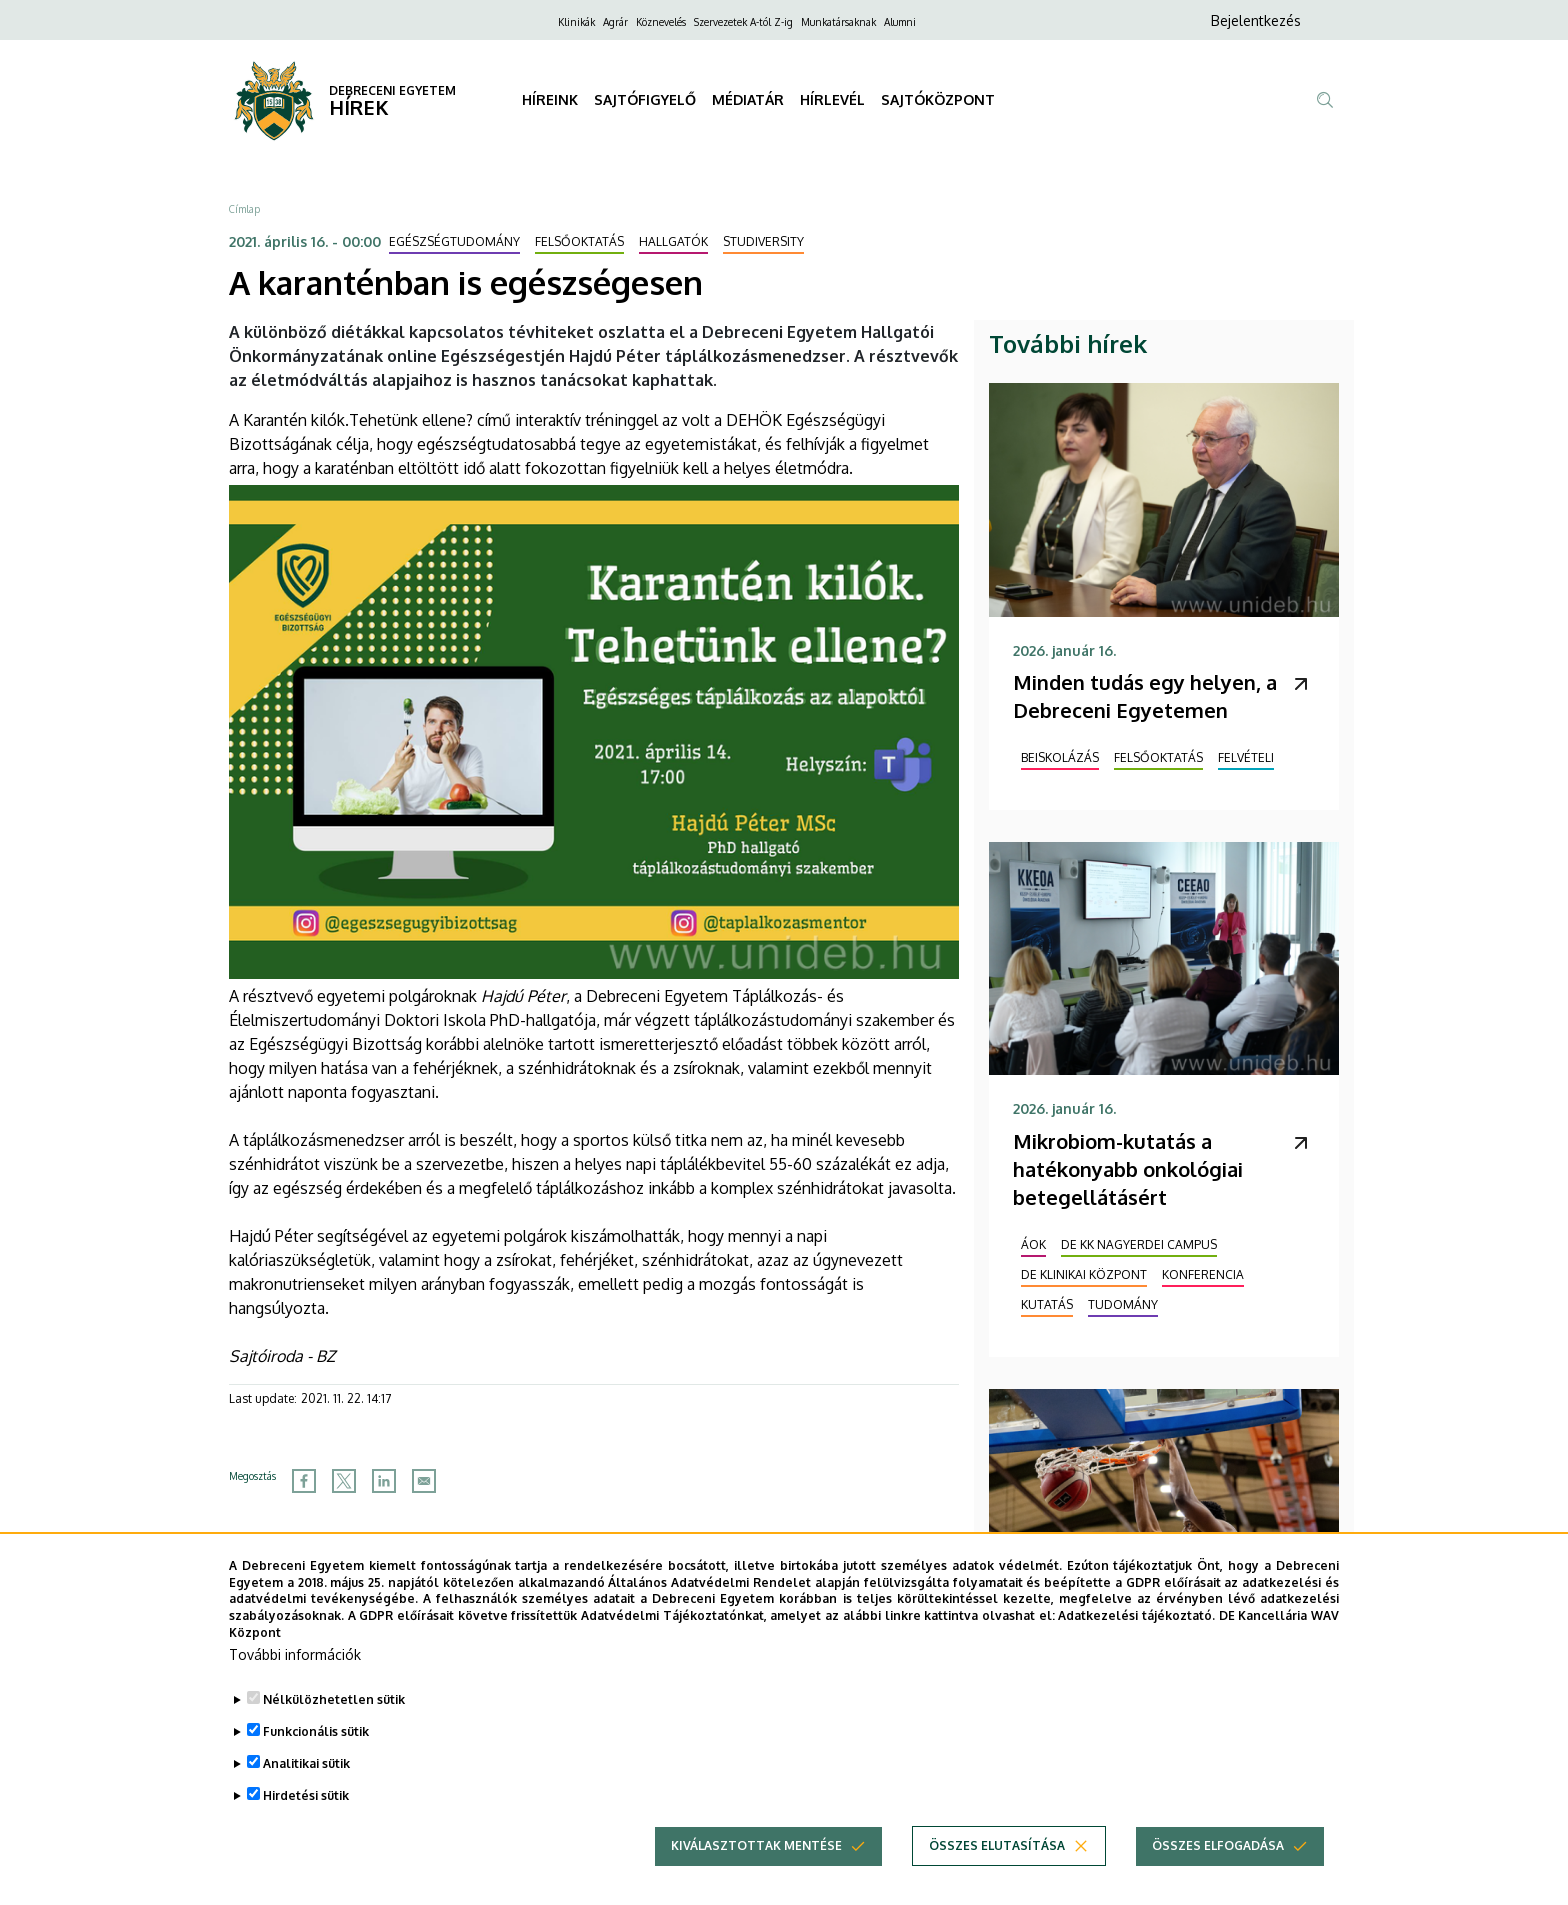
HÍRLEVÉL (832, 99)
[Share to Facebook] (304, 1481)
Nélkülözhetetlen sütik (334, 1732)
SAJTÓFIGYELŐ (645, 99)
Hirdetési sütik (306, 1828)
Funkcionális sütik (316, 1764)
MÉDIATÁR (748, 99)
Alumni (900, 22)
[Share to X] (344, 1481)
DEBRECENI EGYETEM (392, 90)
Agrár (615, 22)
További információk (295, 1687)
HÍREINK (550, 99)
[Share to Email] (424, 1481)
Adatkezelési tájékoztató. (1136, 1648)
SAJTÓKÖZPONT (938, 99)
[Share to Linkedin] (384, 1481)
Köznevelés (661, 22)
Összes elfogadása (1218, 1878)
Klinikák (576, 22)
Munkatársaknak (838, 22)
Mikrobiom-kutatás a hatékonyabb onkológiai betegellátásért (1128, 1169)
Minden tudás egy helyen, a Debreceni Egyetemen (1145, 696)
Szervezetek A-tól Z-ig (743, 22)
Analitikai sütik (306, 1796)
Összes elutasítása (997, 1878)
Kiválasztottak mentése (756, 1878)
